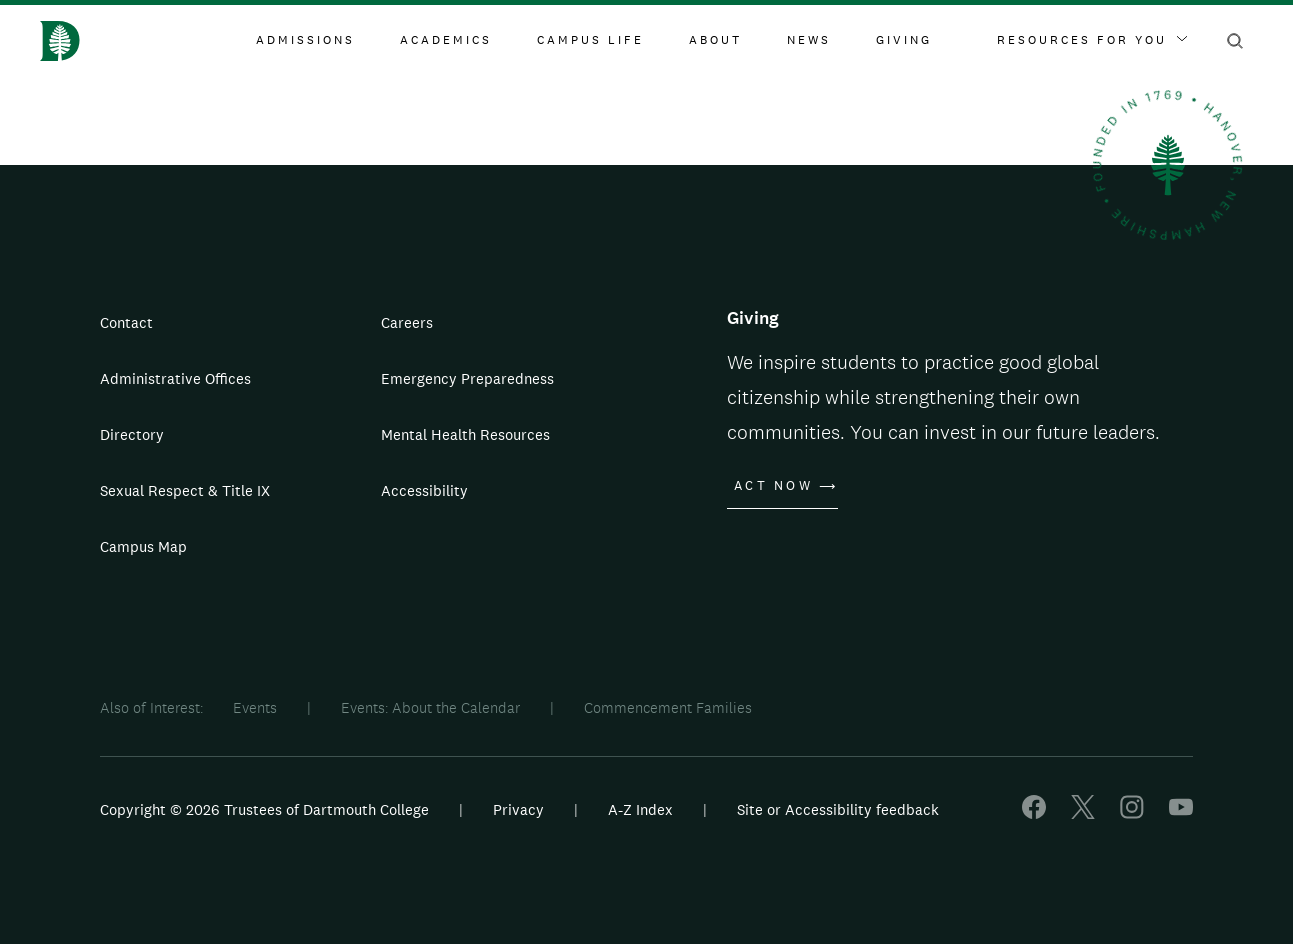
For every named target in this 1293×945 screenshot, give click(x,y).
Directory (132, 434)
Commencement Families (668, 707)
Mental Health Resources (465, 434)
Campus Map (143, 546)
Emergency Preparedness (467, 378)
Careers (407, 322)
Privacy (518, 809)
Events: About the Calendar (430, 707)
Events (255, 707)
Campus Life (590, 40)
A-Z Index (640, 809)
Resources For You (1092, 40)
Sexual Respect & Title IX (185, 490)
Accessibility (424, 490)
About (715, 40)
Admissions (305, 40)
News (809, 40)
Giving (904, 40)
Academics (446, 40)
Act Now (773, 486)
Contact (126, 322)
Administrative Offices (175, 378)
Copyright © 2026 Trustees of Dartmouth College (264, 809)
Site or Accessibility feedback (838, 809)
